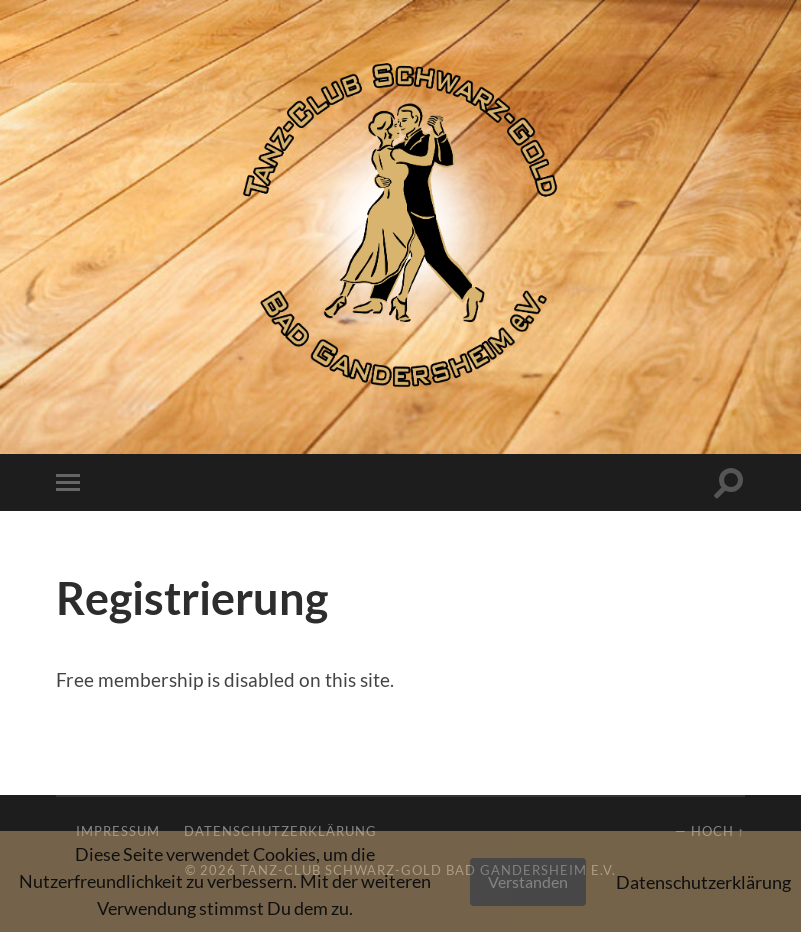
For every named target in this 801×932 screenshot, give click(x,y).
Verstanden (528, 881)
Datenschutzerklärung (703, 882)
